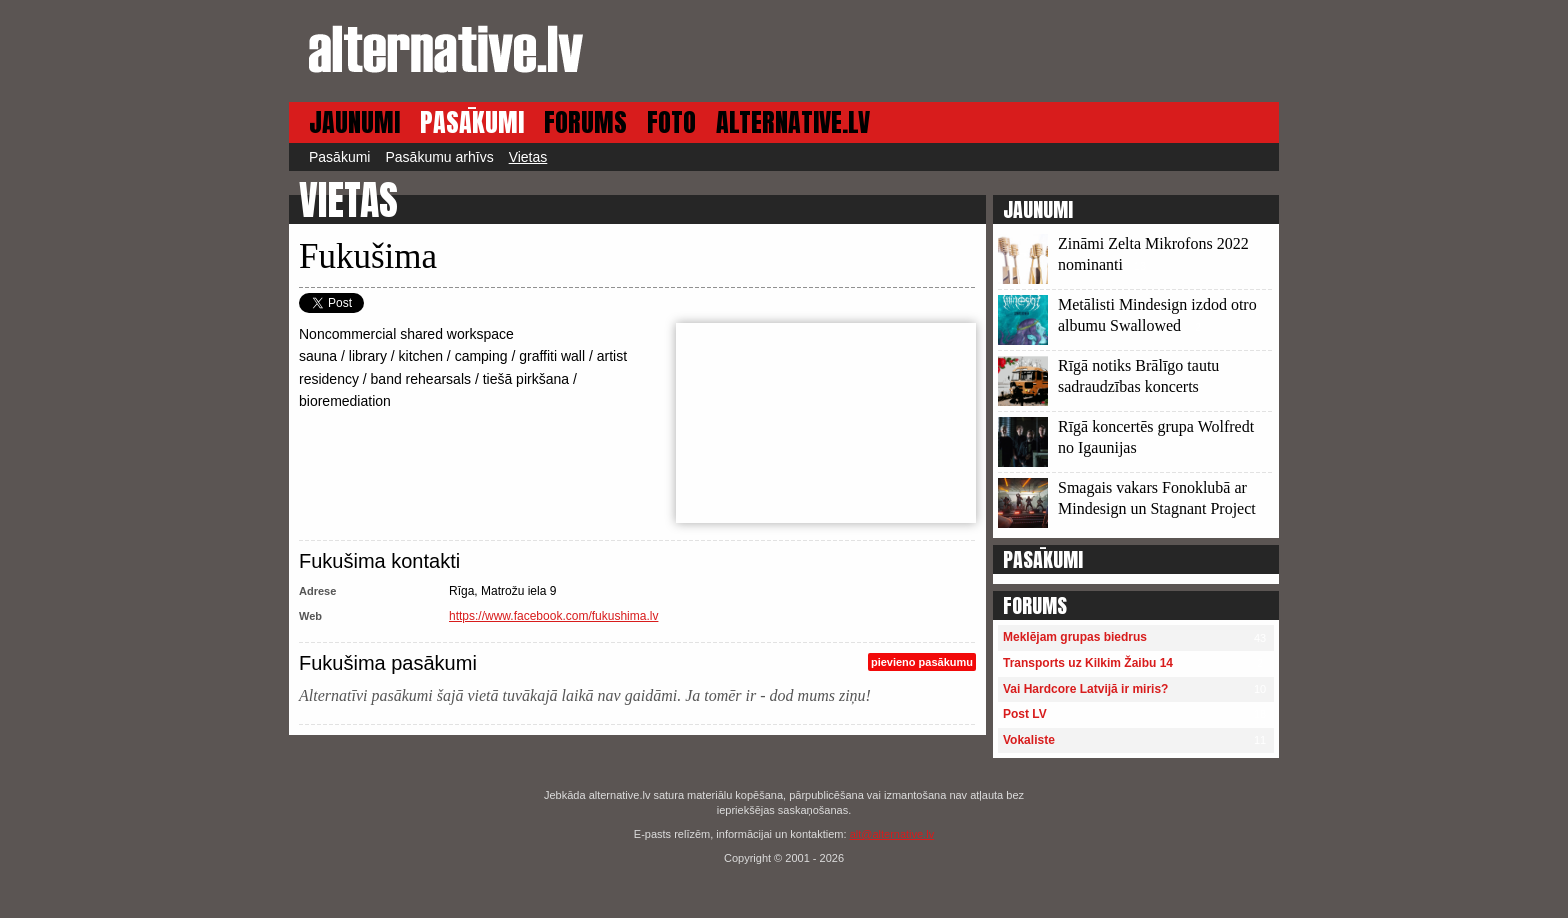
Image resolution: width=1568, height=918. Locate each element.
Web (310, 616)
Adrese (317, 591)
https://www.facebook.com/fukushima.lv (553, 616)
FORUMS (585, 122)
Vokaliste (1029, 740)
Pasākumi (339, 157)
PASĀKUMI (472, 122)
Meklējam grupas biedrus (1075, 637)
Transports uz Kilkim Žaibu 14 (1088, 663)
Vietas (528, 157)
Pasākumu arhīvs (439, 157)
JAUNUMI (354, 122)
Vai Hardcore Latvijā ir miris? (1085, 689)
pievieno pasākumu (922, 662)
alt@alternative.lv (892, 834)
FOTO (671, 122)
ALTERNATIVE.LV (793, 122)
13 (1140, 266)
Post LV (1025, 714)
